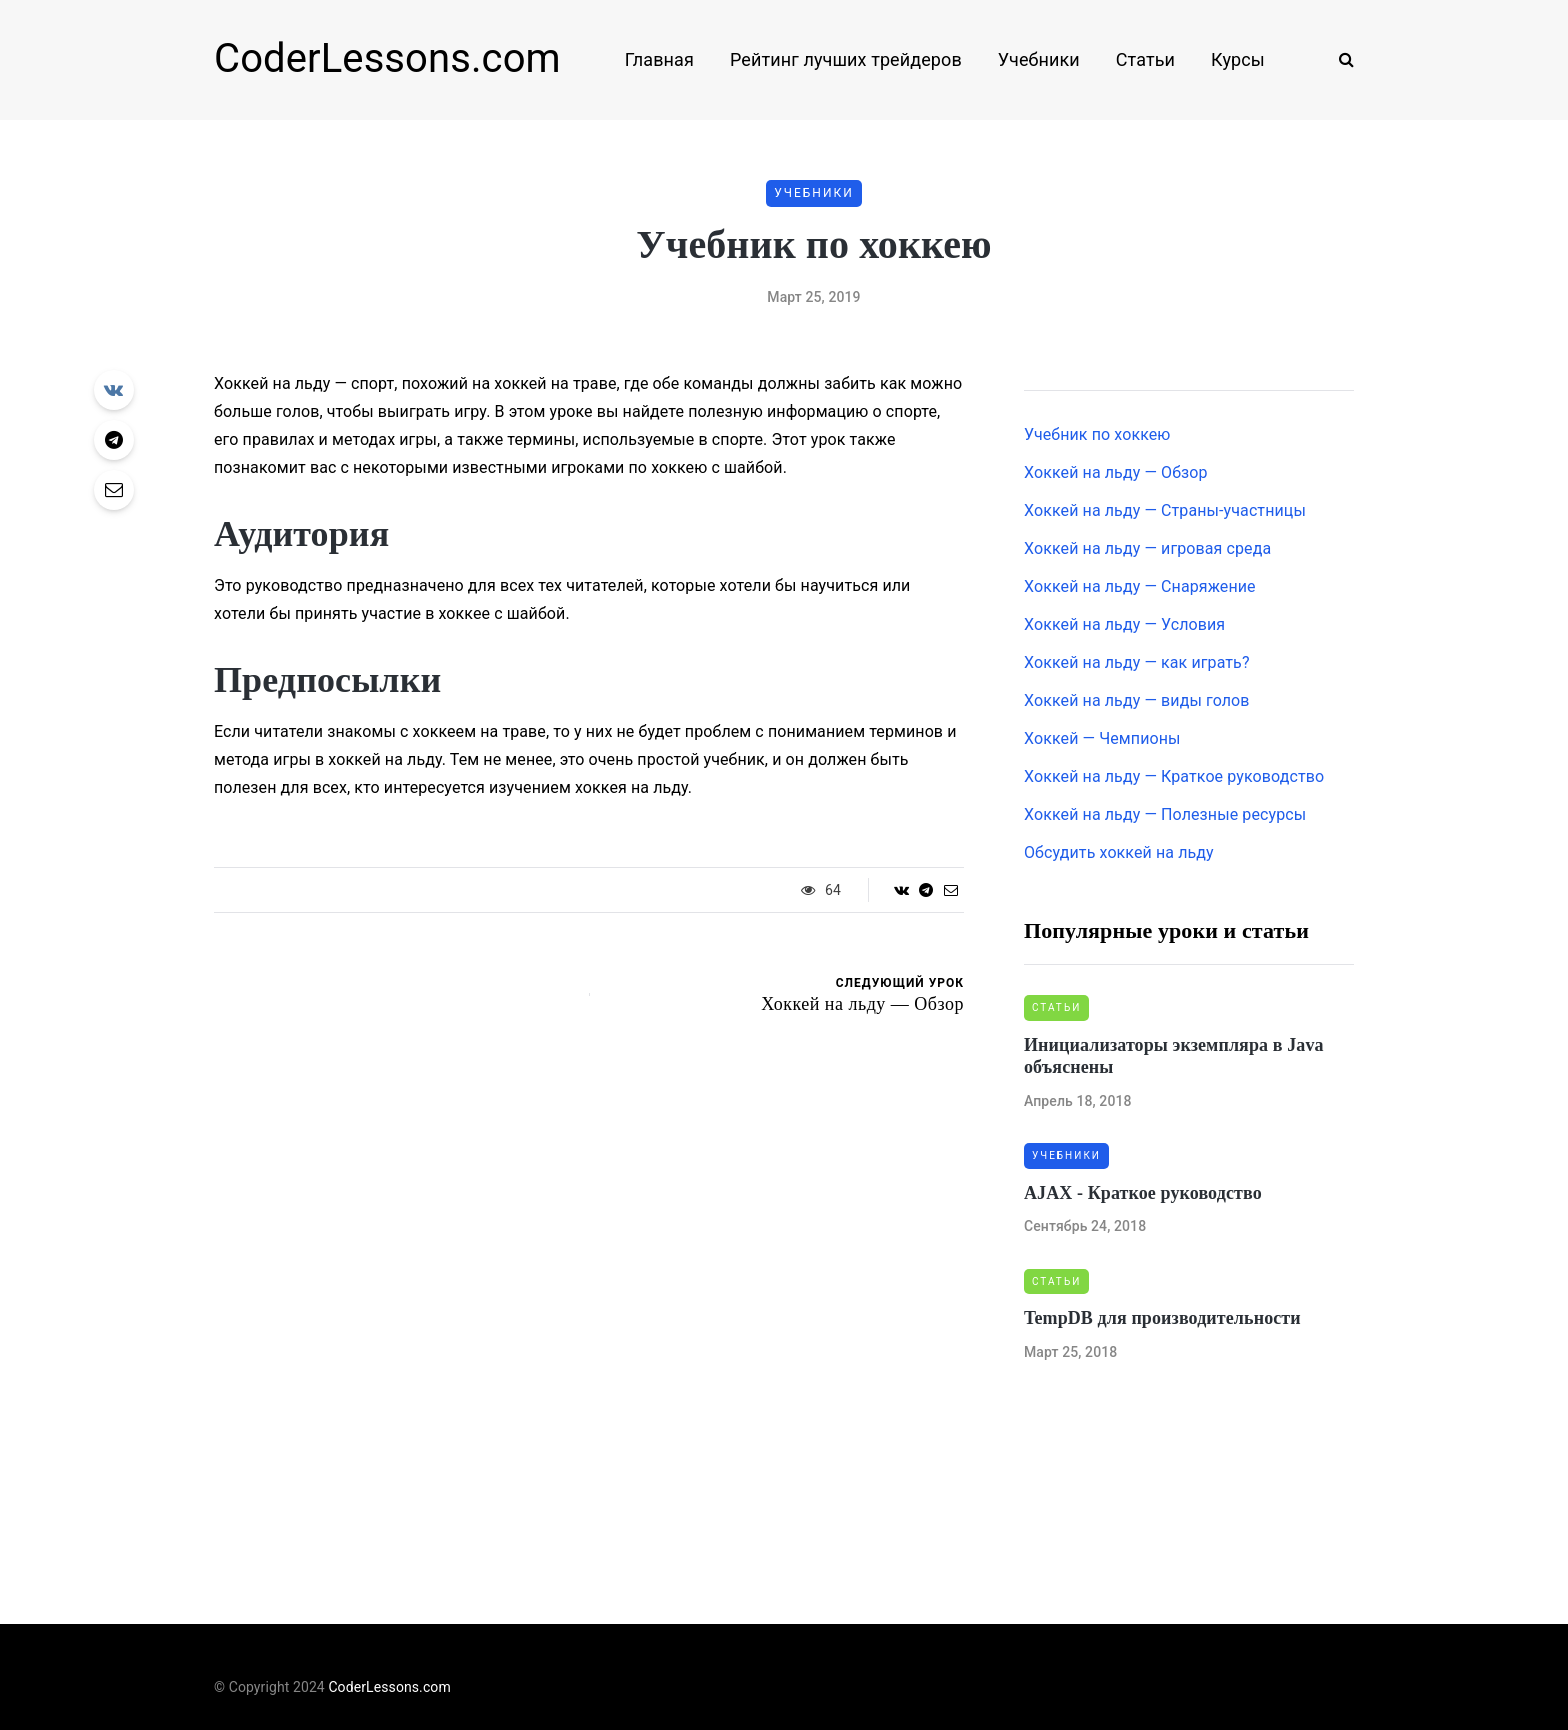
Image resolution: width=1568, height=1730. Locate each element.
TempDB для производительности (1162, 1318)
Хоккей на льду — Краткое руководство (1174, 776)
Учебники (1039, 59)
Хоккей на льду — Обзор (1116, 472)
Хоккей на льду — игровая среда (1147, 548)
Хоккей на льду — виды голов (1137, 700)
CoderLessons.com (387, 58)
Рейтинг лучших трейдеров (846, 59)
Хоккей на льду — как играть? (1137, 662)
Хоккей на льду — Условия (1124, 624)
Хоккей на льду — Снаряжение (1140, 586)
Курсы (1238, 59)
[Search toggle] (1339, 59)
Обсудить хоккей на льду (1119, 852)
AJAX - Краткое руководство (1143, 1193)
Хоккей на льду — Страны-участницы (1165, 510)
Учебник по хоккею (1097, 434)
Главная (659, 59)
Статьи (1145, 59)
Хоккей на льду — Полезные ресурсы (1165, 814)
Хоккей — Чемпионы (1102, 738)
